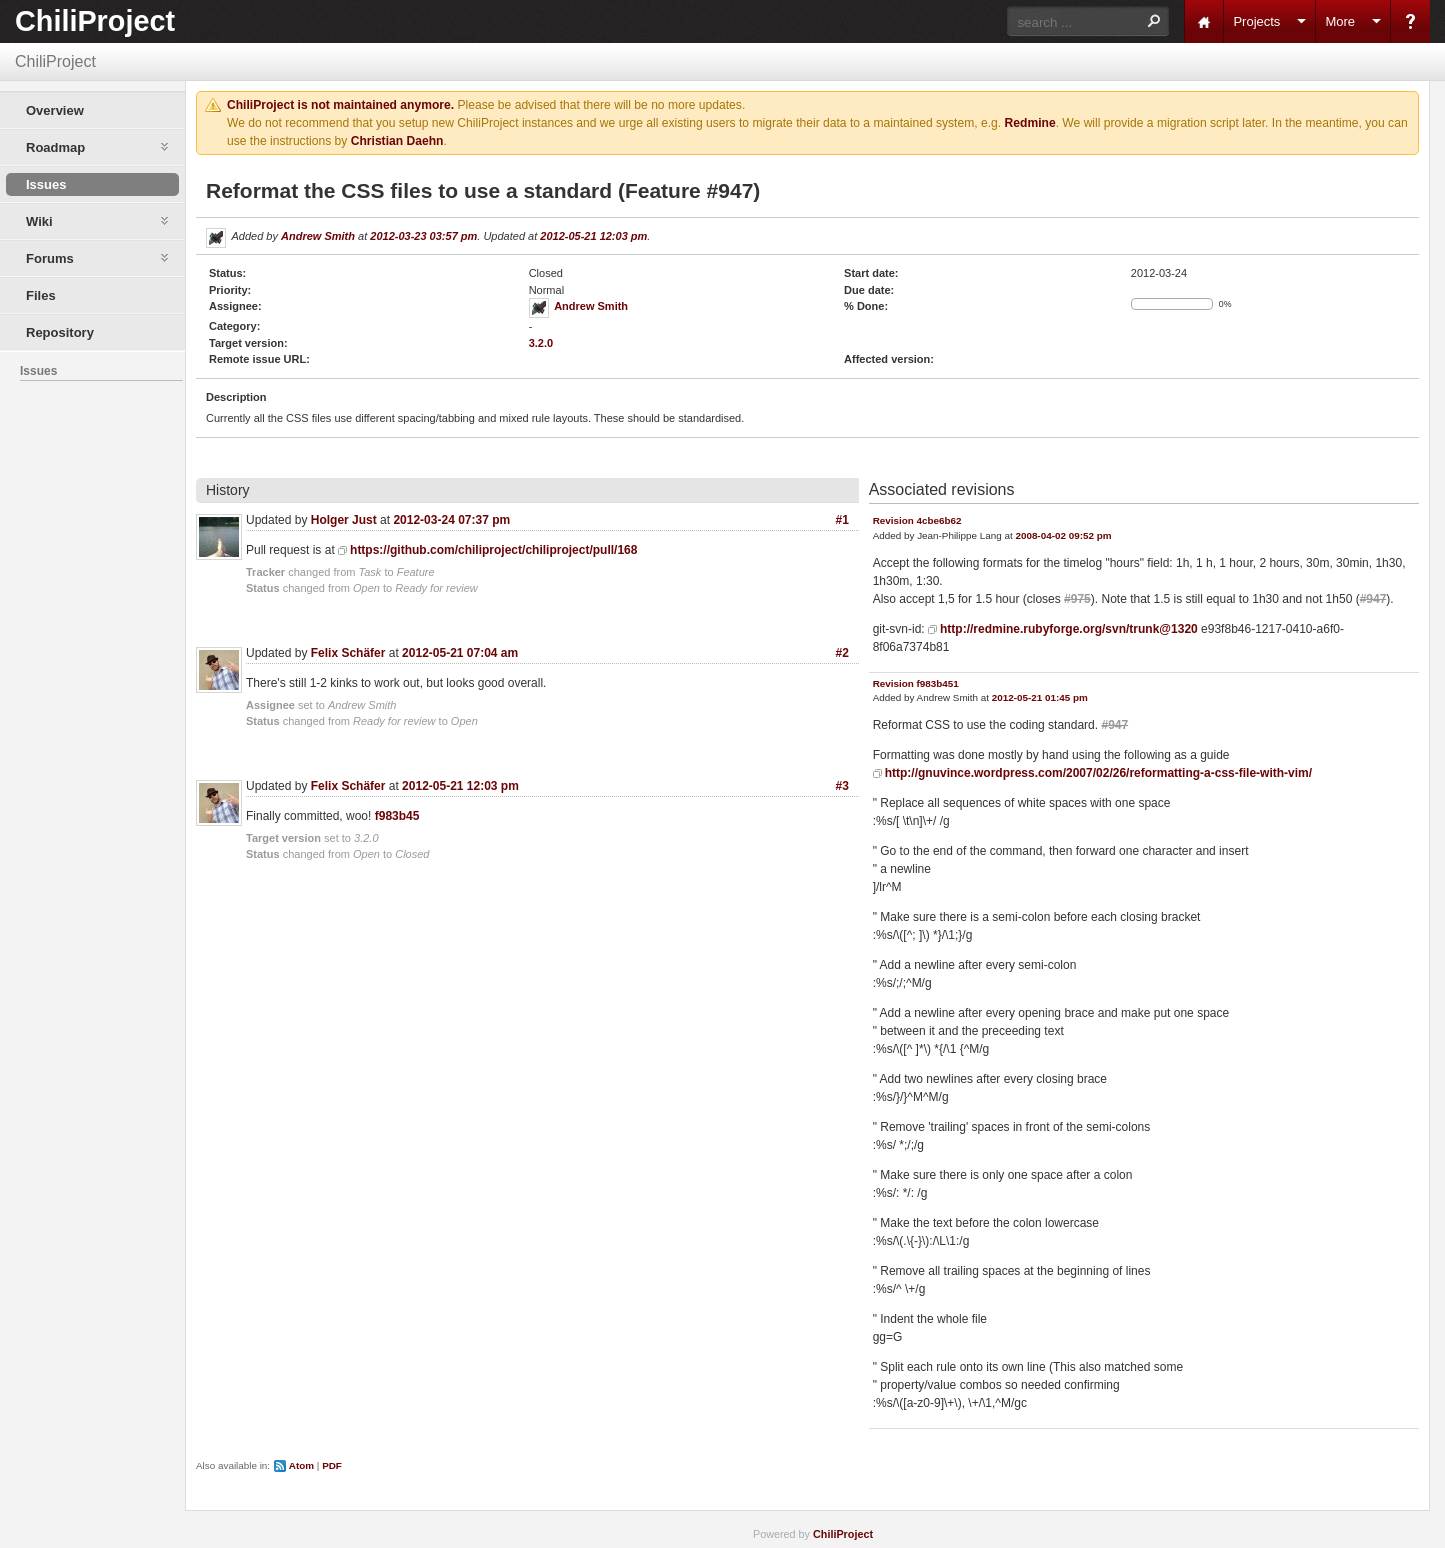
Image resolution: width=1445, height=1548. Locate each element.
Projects (1256, 21)
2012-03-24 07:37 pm (451, 520)
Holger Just (344, 520)
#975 (1077, 599)
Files (41, 295)
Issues (46, 184)
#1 (842, 520)
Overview (55, 110)
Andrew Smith (318, 236)
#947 (1373, 599)
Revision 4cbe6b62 (917, 520)
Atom (301, 1465)
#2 (842, 653)
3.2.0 (541, 343)
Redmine (1030, 123)
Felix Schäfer (348, 653)
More (1340, 21)
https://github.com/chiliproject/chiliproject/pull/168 (493, 550)
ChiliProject (95, 21)
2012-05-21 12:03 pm (593, 236)
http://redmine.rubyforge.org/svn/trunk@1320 (1069, 629)
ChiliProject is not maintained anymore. (340, 105)
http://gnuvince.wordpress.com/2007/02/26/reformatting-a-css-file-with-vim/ (1098, 773)
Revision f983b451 (916, 683)
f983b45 (397, 816)
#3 (842, 786)
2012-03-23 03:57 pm (423, 236)
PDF (332, 1465)
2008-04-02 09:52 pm (1063, 535)
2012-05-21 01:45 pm (1040, 697)
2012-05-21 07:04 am (460, 653)
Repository (60, 332)
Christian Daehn (397, 141)
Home (1204, 21)
